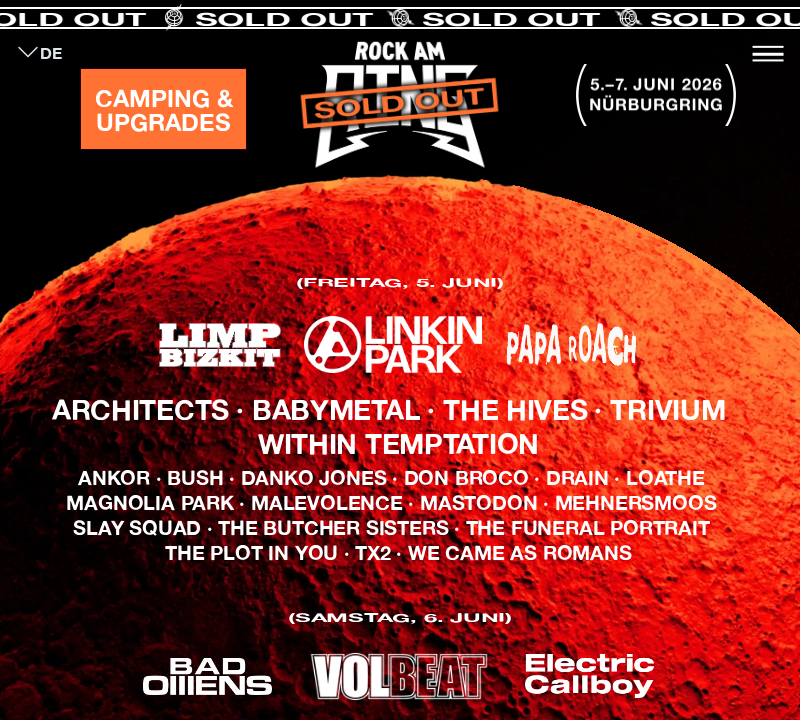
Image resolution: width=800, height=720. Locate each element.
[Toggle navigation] (768, 54)
